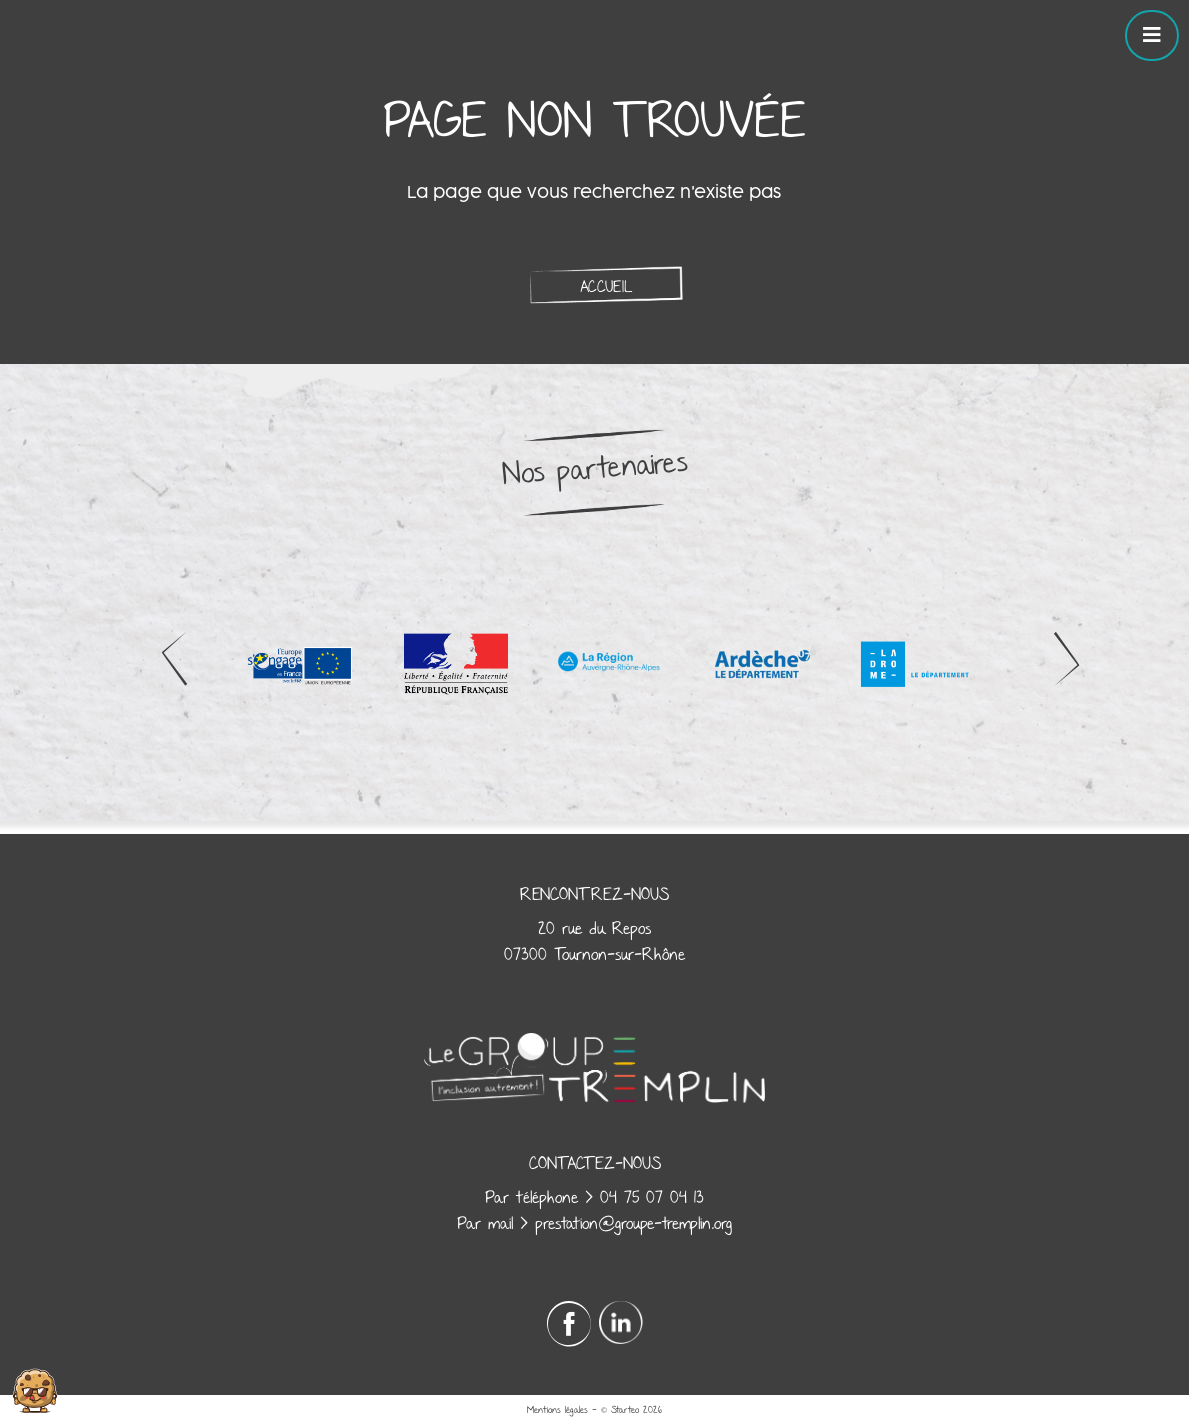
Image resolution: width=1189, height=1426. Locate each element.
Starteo (625, 1410)
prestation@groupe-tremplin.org (633, 1224)
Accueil (606, 287)
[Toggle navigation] (1152, 35)
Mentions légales (557, 1410)
